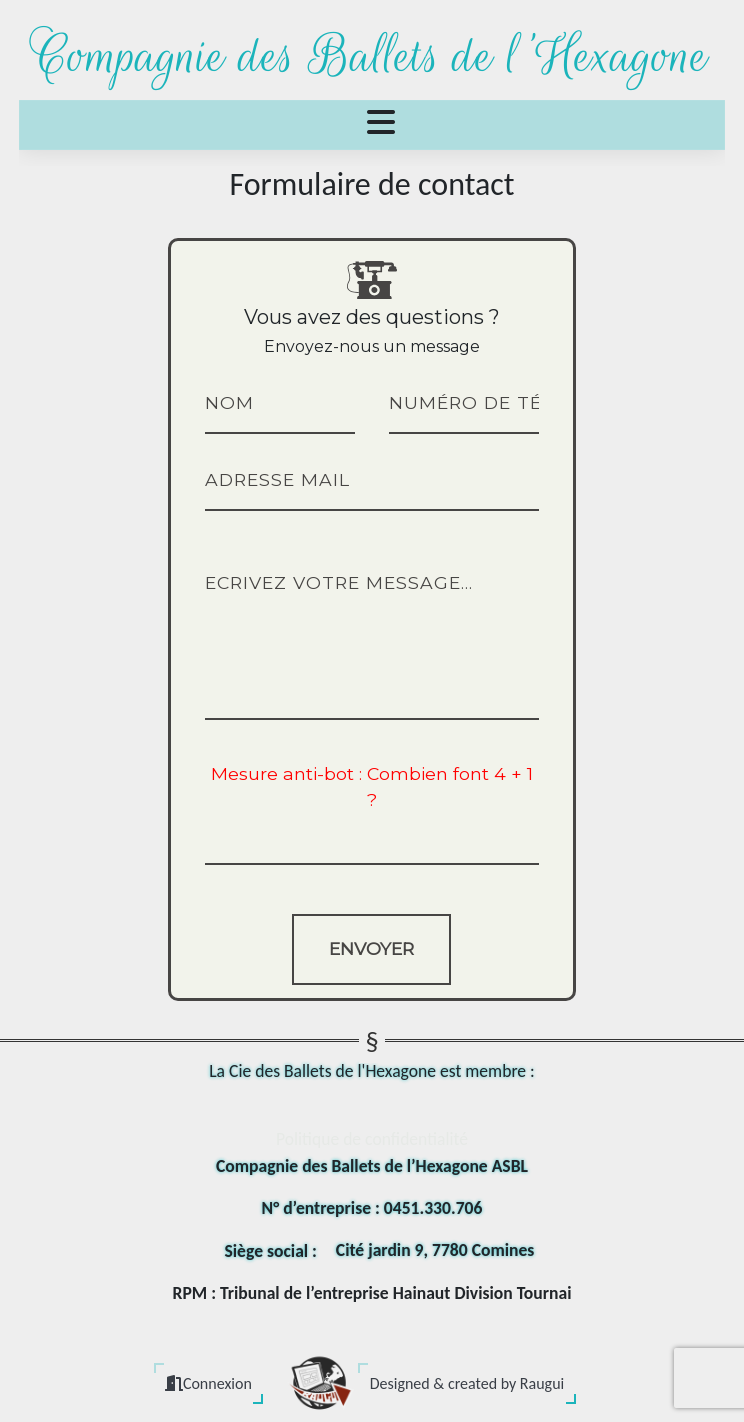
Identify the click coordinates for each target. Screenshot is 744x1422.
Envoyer (371, 948)
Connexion (208, 1383)
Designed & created (467, 1383)
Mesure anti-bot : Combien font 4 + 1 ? (372, 786)
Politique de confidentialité (372, 1139)
